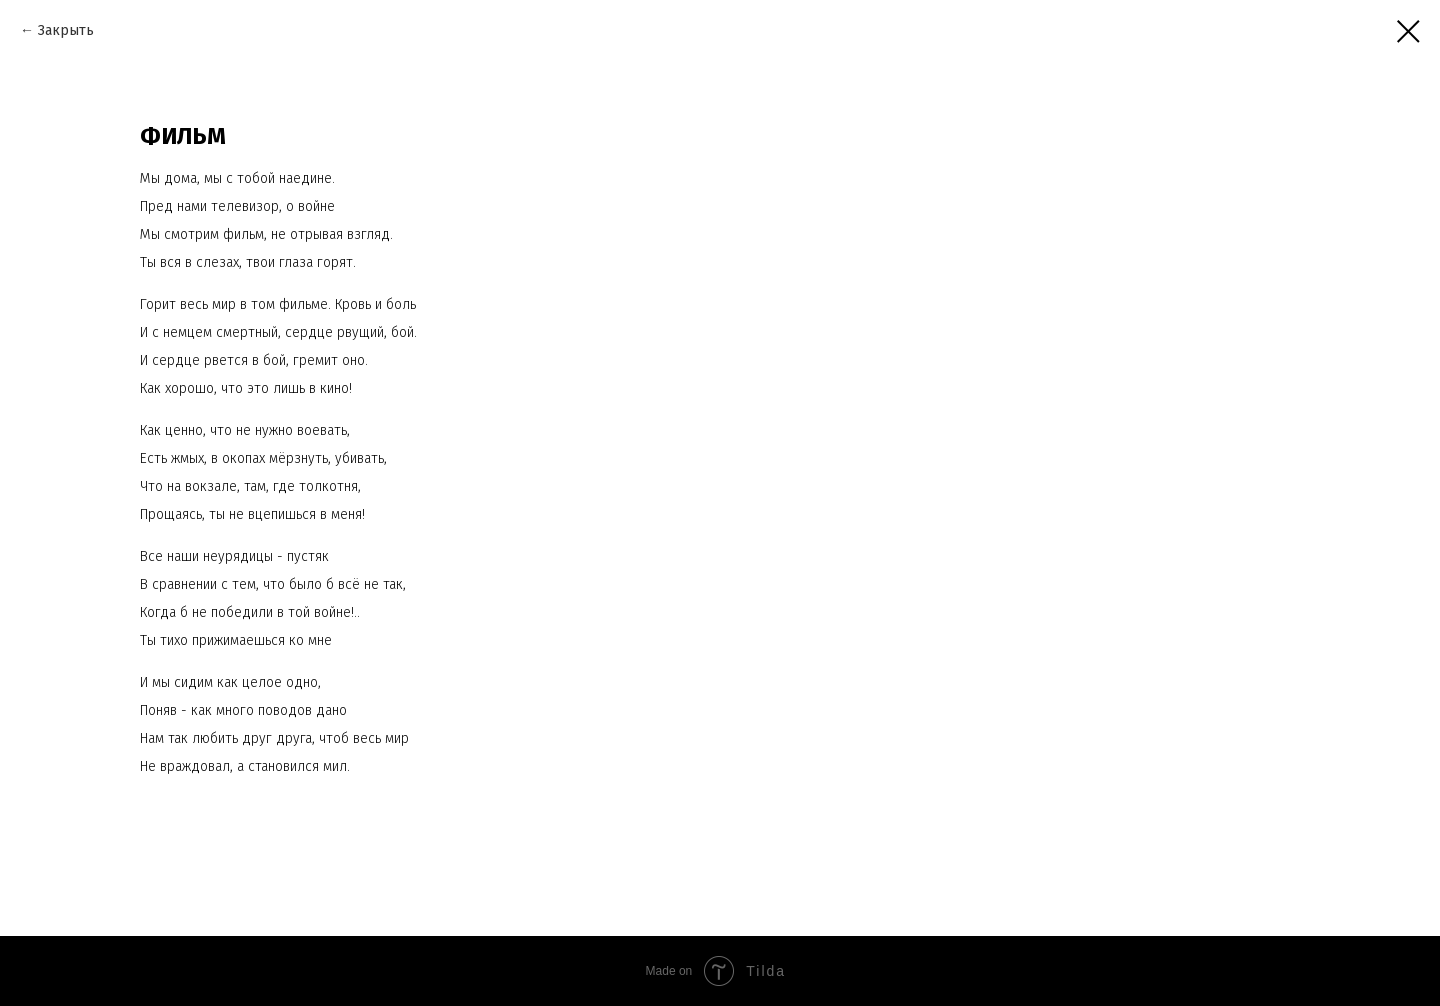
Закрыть (66, 30)
